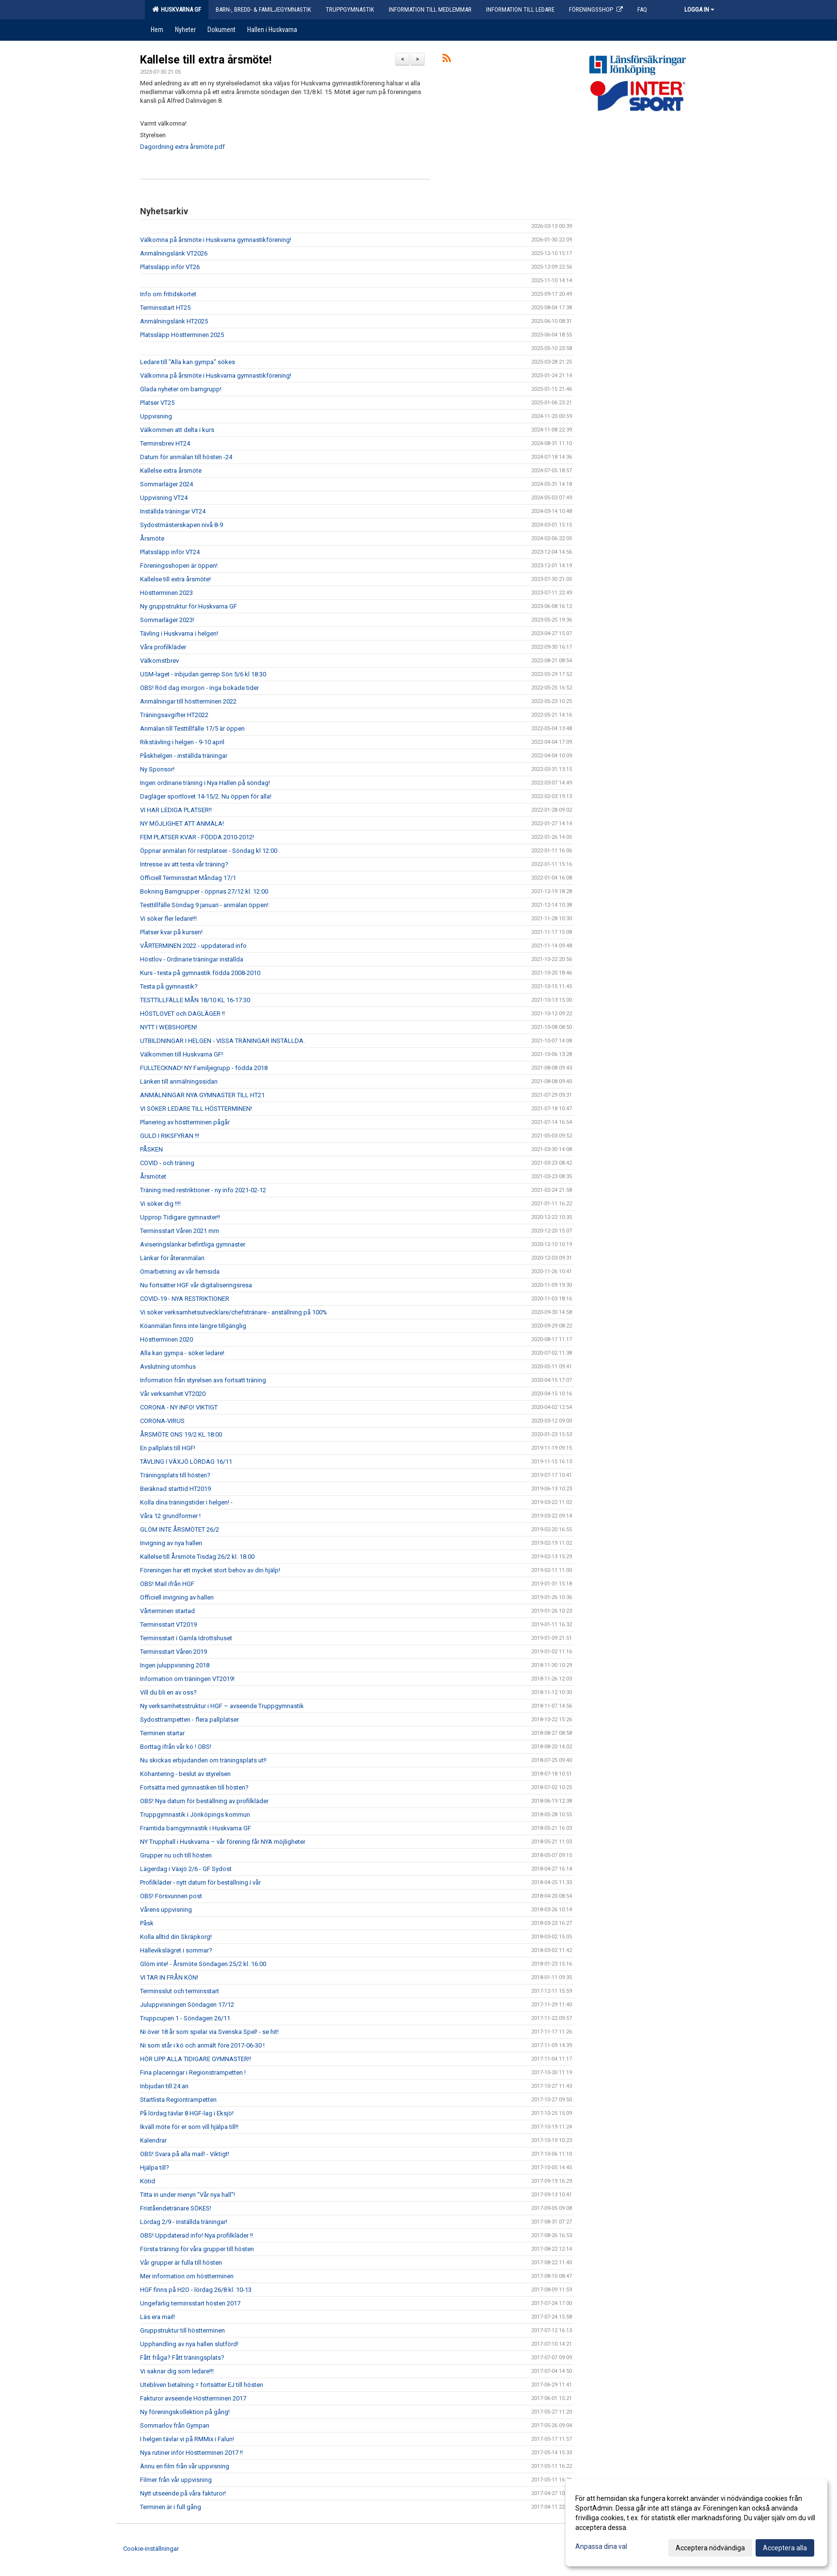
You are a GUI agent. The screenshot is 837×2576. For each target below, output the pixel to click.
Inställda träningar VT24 (172, 511)
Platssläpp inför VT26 (170, 267)
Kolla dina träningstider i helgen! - (186, 1502)
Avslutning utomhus (168, 1366)
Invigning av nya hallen (171, 1543)
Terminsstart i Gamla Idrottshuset (186, 1638)
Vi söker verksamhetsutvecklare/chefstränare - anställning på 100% (233, 1312)
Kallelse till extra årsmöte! (205, 59)
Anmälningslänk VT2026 (173, 253)
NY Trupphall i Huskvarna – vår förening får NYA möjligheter (222, 1841)
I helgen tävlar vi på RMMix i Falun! (187, 2439)
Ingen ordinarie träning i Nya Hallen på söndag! (205, 782)
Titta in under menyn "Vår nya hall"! (187, 2194)
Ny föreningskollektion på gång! (185, 2412)
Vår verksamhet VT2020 (172, 1393)
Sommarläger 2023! (167, 620)
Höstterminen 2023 (166, 592)
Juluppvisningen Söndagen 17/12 (187, 2004)
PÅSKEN (151, 1149)
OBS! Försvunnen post (171, 1896)
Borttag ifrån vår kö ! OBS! (175, 1746)
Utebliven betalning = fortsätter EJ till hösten (201, 2384)
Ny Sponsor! (157, 769)
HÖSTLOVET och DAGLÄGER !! (182, 1013)
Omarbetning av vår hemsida (180, 1271)
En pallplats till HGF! (167, 1448)
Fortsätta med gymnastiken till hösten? (194, 1787)
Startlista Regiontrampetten (178, 2099)
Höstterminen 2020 (166, 1339)
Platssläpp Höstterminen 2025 (182, 334)
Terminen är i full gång (170, 2507)
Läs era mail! (157, 2316)
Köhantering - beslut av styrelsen (185, 1773)
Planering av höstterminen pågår (185, 1122)
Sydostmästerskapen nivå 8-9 (181, 524)
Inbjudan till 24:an (164, 2086)
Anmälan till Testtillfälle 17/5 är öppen (192, 728)
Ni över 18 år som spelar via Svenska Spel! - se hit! (209, 2031)
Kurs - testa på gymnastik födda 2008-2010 (200, 972)
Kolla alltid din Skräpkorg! (176, 1936)
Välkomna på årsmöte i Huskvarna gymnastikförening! (215, 239)
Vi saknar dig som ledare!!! (177, 2371)
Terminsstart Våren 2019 (173, 1651)
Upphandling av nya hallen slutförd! (189, 2344)
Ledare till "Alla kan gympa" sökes (187, 362)
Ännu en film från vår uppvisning (184, 2466)
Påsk (147, 1923)
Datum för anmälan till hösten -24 (186, 457)
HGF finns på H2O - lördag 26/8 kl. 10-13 (196, 2289)
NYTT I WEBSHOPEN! (168, 1027)
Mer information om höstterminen (187, 2276)
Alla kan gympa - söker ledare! (182, 1353)
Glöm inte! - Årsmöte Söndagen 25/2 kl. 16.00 (203, 1964)
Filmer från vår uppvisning (176, 2479)
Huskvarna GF (176, 9)
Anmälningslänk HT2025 (174, 321)
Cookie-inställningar (151, 2548)
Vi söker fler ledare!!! (168, 918)
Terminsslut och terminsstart (179, 1991)
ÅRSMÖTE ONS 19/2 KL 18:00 (181, 1434)
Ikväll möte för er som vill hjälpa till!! (189, 2126)
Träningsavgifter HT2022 (174, 715)
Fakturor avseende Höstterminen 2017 (193, 2398)
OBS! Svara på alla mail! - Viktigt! (184, 2154)
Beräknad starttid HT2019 (175, 1488)
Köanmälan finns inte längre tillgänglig (193, 1325)
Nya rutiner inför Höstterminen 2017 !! (191, 2452)
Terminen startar (162, 1733)
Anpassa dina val (601, 2546)
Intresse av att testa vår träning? (184, 864)
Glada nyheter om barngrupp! (180, 389)
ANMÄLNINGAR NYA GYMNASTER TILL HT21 (202, 1095)
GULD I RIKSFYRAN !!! (169, 1135)
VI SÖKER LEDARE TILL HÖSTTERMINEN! (196, 1108)
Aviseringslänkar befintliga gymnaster (192, 1244)
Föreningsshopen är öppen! (179, 565)
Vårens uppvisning (166, 1909)
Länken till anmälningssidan (179, 1081)
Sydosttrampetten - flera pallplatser (189, 1719)
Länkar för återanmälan (172, 1258)
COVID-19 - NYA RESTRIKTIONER (184, 1298)
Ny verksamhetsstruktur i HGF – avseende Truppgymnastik (222, 1706)
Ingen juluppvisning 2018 (174, 1665)
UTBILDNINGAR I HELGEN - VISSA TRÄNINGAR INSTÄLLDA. (222, 1040)
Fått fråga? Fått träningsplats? (182, 2357)
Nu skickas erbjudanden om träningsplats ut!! (203, 1760)
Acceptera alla (785, 2548)
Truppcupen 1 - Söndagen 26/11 (185, 2018)
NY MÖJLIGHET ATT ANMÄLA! (182, 823)
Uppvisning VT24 (164, 497)
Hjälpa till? (154, 2167)
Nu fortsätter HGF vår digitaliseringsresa (196, 1285)
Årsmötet (153, 1176)
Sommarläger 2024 (166, 484)
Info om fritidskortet (168, 294)
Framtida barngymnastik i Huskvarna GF (195, 1828)
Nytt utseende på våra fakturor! (183, 2493)
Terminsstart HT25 (165, 307)
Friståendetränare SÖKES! (175, 2208)
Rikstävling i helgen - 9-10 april (182, 742)
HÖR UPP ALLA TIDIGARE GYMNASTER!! (195, 2059)
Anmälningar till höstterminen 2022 (188, 701)
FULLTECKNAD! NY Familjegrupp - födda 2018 (204, 1068)
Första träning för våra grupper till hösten (197, 2249)
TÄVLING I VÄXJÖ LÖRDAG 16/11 (186, 1461)
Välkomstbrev (159, 660)
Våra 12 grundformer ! (170, 1516)
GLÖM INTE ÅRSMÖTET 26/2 (179, 1529)
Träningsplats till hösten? (175, 1475)
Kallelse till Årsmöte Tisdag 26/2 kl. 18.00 (197, 1556)
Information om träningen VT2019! (187, 1678)
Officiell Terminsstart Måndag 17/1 (188, 877)
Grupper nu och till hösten (176, 1855)
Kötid (147, 2181)
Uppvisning (156, 416)
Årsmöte (152, 538)
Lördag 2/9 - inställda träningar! (183, 2221)
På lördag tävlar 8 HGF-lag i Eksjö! (187, 2113)
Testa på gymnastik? (169, 986)
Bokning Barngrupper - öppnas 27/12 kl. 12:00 (204, 891)
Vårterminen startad (167, 1611)
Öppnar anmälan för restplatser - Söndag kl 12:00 (208, 850)
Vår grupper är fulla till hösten (181, 2262)
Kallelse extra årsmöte (171, 470)
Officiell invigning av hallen (177, 1597)
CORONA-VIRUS (162, 1420)
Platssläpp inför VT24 (170, 552)
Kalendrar (153, 2140)
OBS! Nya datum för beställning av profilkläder (204, 1801)
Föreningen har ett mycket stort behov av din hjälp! (210, 1570)
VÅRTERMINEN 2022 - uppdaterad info (193, 945)
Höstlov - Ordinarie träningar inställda (191, 959)
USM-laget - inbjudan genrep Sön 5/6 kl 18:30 (203, 674)
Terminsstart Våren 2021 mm (179, 1230)
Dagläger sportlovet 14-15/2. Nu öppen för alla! (205, 796)
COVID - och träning (167, 1163)
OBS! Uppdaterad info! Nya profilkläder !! (196, 2235)
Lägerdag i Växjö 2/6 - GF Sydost (186, 1868)
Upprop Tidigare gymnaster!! (180, 1217)
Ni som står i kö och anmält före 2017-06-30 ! (202, 2045)
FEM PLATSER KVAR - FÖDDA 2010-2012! (197, 837)
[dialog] (696, 2522)
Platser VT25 (157, 402)
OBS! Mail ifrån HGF (167, 1583)
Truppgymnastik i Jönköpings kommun (195, 1814)
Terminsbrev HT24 (165, 443)
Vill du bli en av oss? (168, 1692)
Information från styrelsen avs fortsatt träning (203, 1380)
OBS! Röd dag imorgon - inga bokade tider (199, 687)
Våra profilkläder (163, 647)
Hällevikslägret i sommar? (176, 1950)
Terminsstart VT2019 (168, 1624)
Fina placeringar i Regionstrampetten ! (193, 2072)
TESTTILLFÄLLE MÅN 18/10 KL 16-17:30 (195, 1000)
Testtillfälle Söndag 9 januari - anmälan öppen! (204, 905)
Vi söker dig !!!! (160, 1203)
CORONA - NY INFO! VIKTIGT (179, 1407)
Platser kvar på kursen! (171, 932)
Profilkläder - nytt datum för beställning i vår (200, 1882)
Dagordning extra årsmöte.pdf (182, 146)
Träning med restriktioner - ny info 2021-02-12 (203, 1190)
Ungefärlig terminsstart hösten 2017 (190, 2303)
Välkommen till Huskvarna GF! (181, 1054)
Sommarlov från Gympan (174, 2425)
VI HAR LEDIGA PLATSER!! (176, 810)
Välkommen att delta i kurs (177, 429)
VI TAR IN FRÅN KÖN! (169, 1977)
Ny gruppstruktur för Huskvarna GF (188, 606)
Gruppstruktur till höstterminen (182, 2330)
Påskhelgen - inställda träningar (183, 755)
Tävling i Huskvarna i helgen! (179, 633)
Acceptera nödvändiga (710, 2548)
